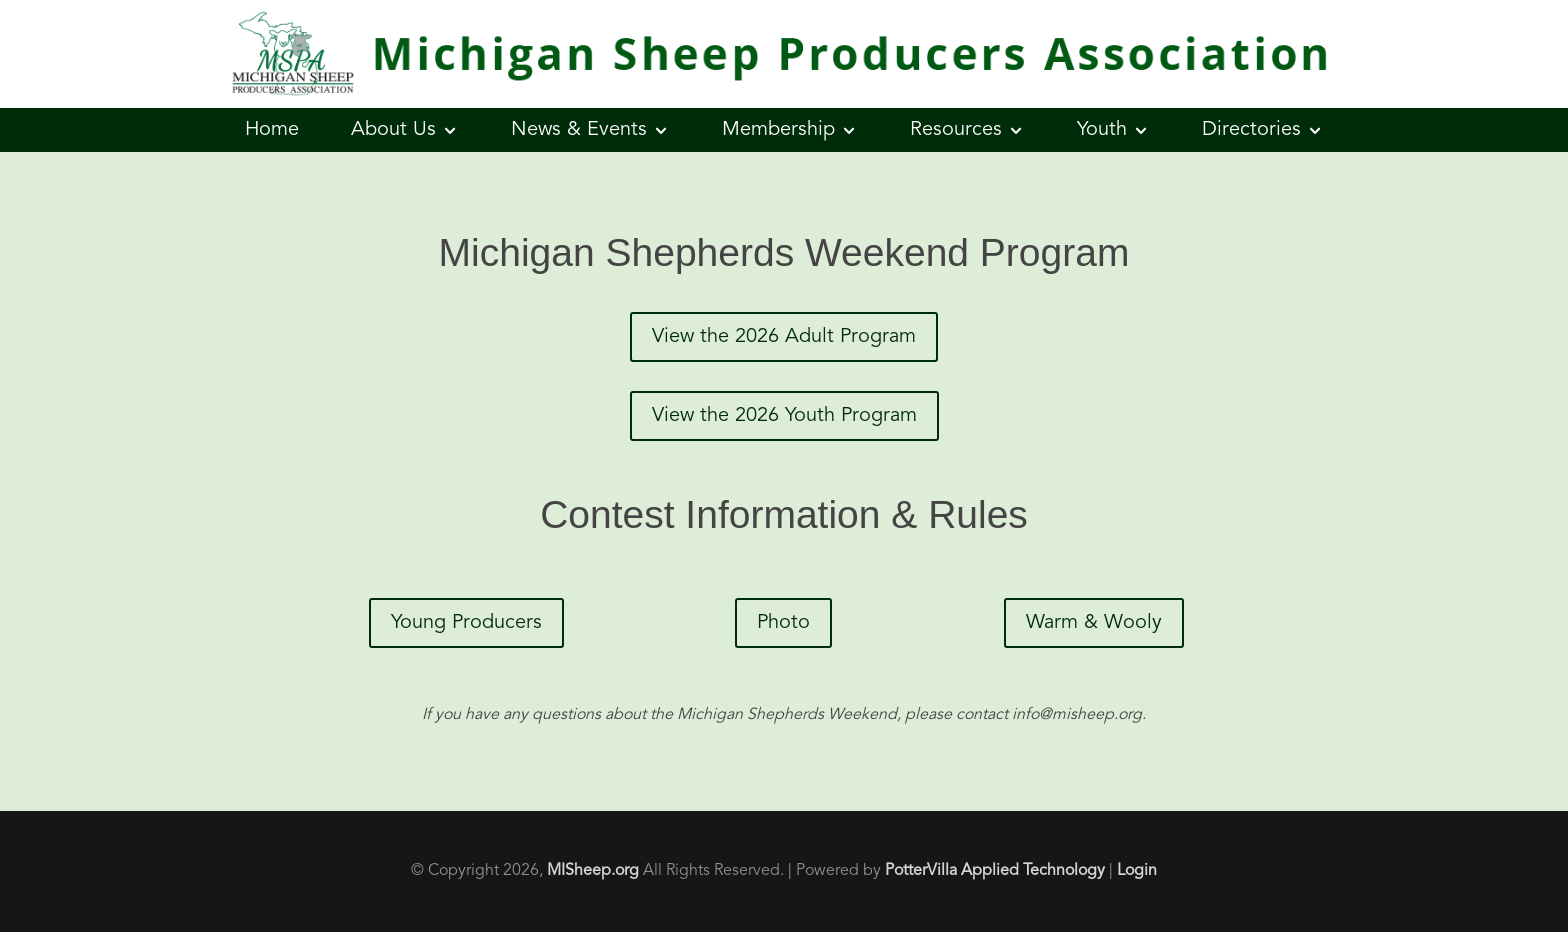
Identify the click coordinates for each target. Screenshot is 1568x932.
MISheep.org (593, 871)
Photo (783, 623)
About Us (393, 130)
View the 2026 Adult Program (784, 337)
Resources (956, 130)
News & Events (579, 130)
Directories (1251, 130)
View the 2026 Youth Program (784, 416)
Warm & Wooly (1094, 623)
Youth (1102, 130)
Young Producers (466, 623)
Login (1137, 871)
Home (272, 130)
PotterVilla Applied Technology (995, 871)
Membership (778, 130)
